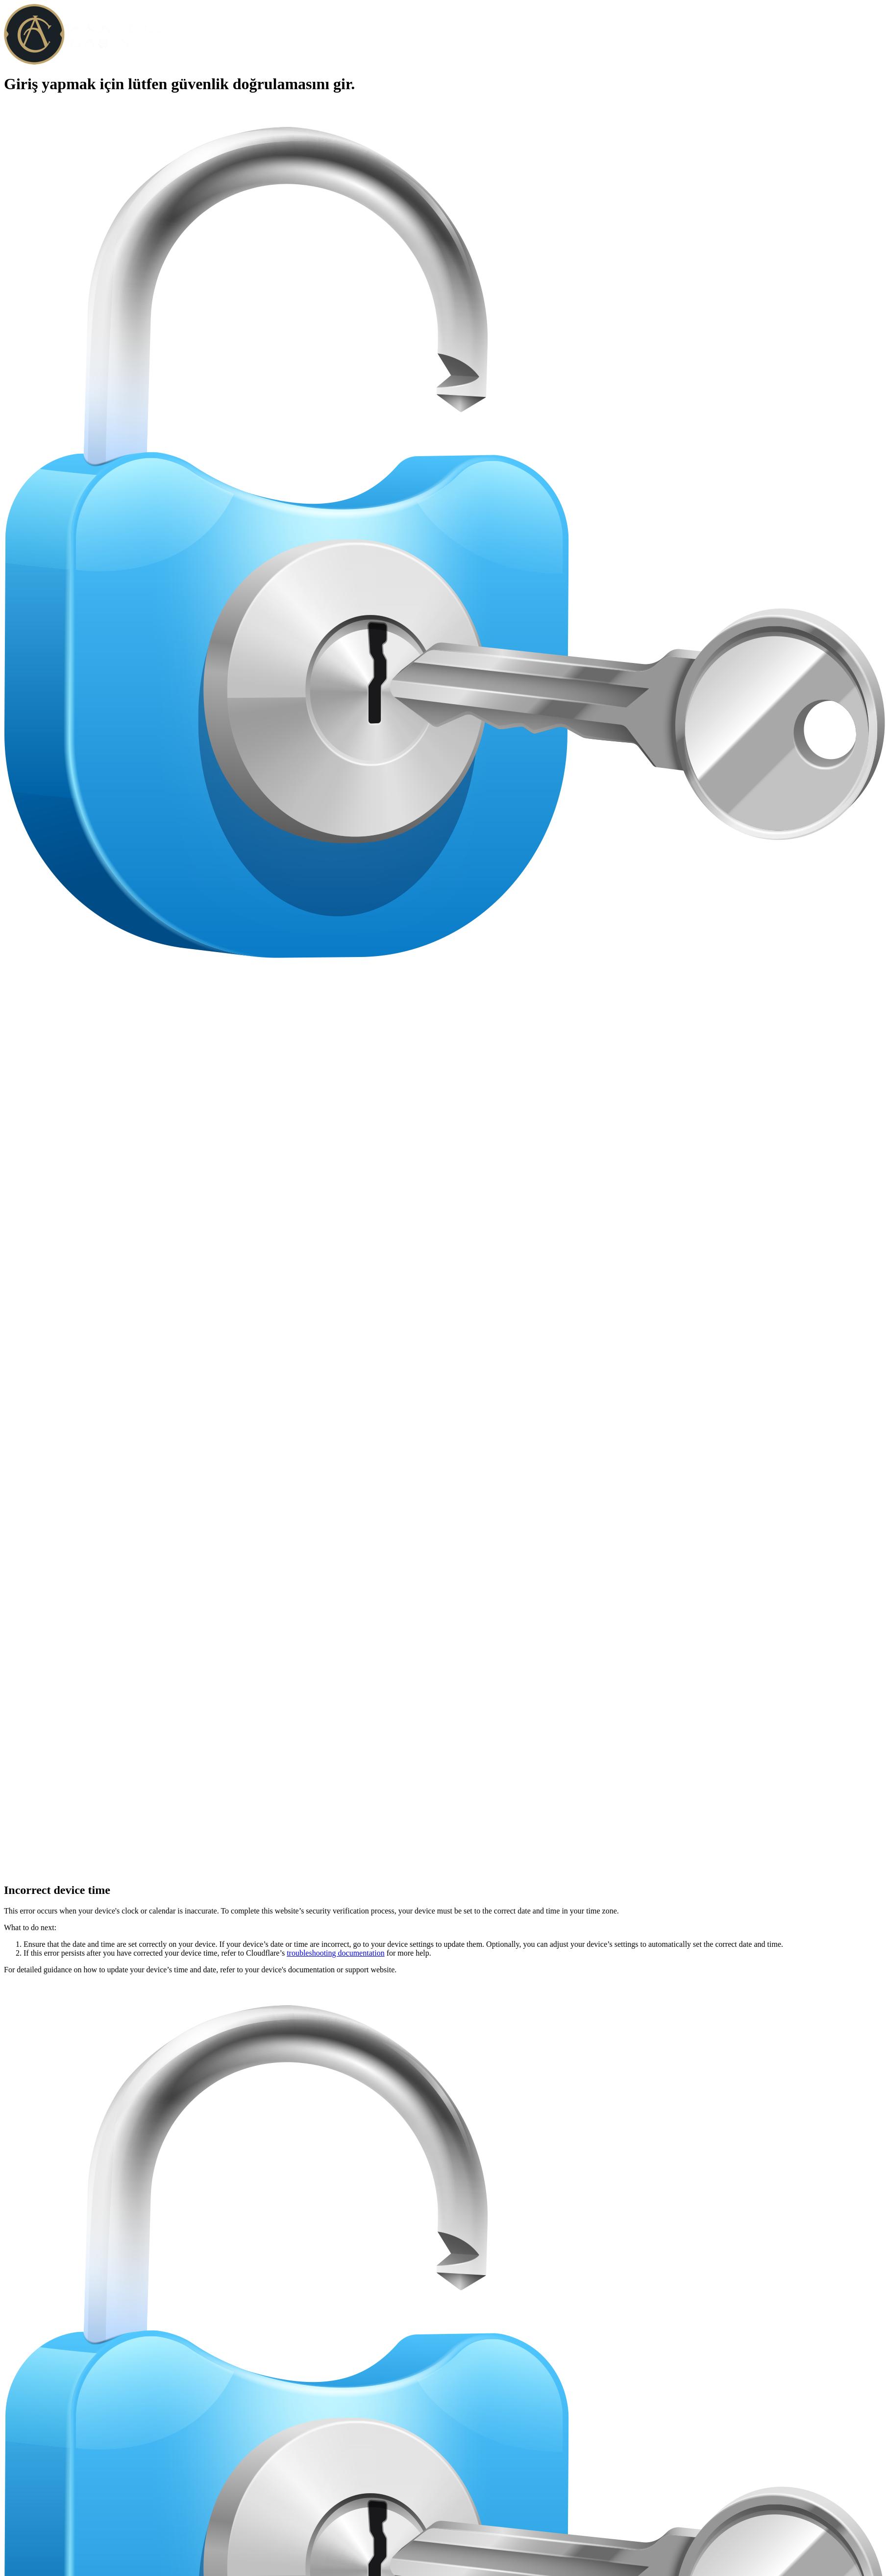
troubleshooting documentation (336, 1953)
